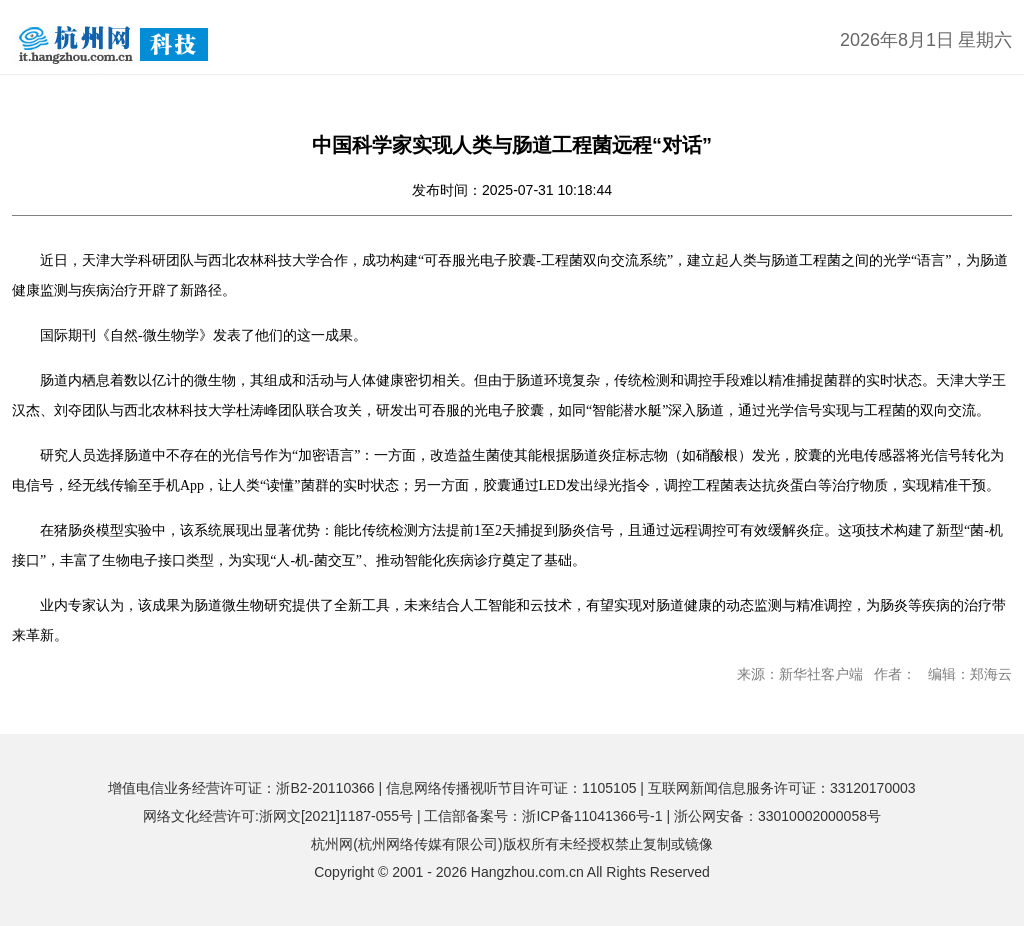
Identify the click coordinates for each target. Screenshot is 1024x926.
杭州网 (332, 844)
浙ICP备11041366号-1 (592, 816)
